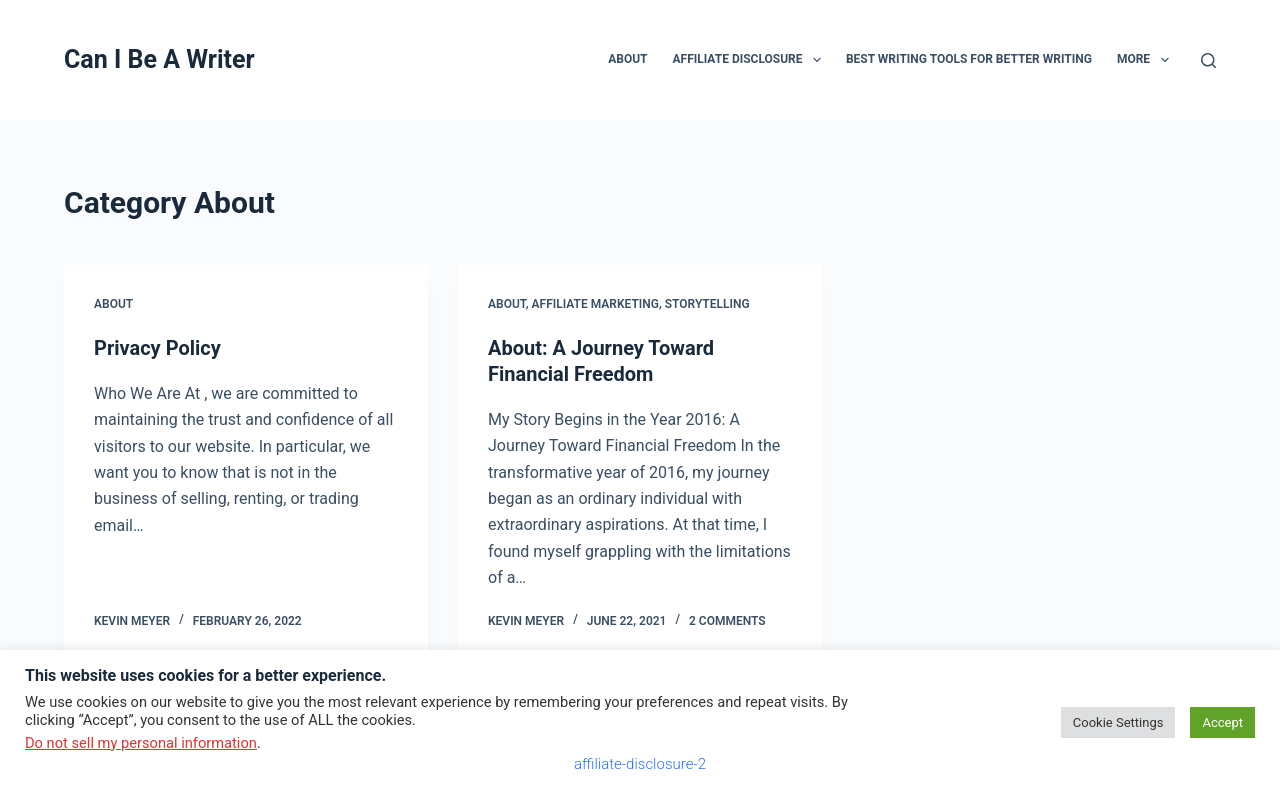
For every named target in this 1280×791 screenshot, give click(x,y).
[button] (817, 60)
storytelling (707, 304)
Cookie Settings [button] (1118, 722)
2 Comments (727, 621)
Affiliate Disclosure (751, 60)
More (1147, 60)
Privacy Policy (157, 348)
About (627, 59)
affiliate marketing (595, 304)
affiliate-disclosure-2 (640, 764)
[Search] (1208, 60)
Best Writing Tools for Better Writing (969, 59)
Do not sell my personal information (141, 743)
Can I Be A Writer (159, 59)
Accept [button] (1222, 722)
